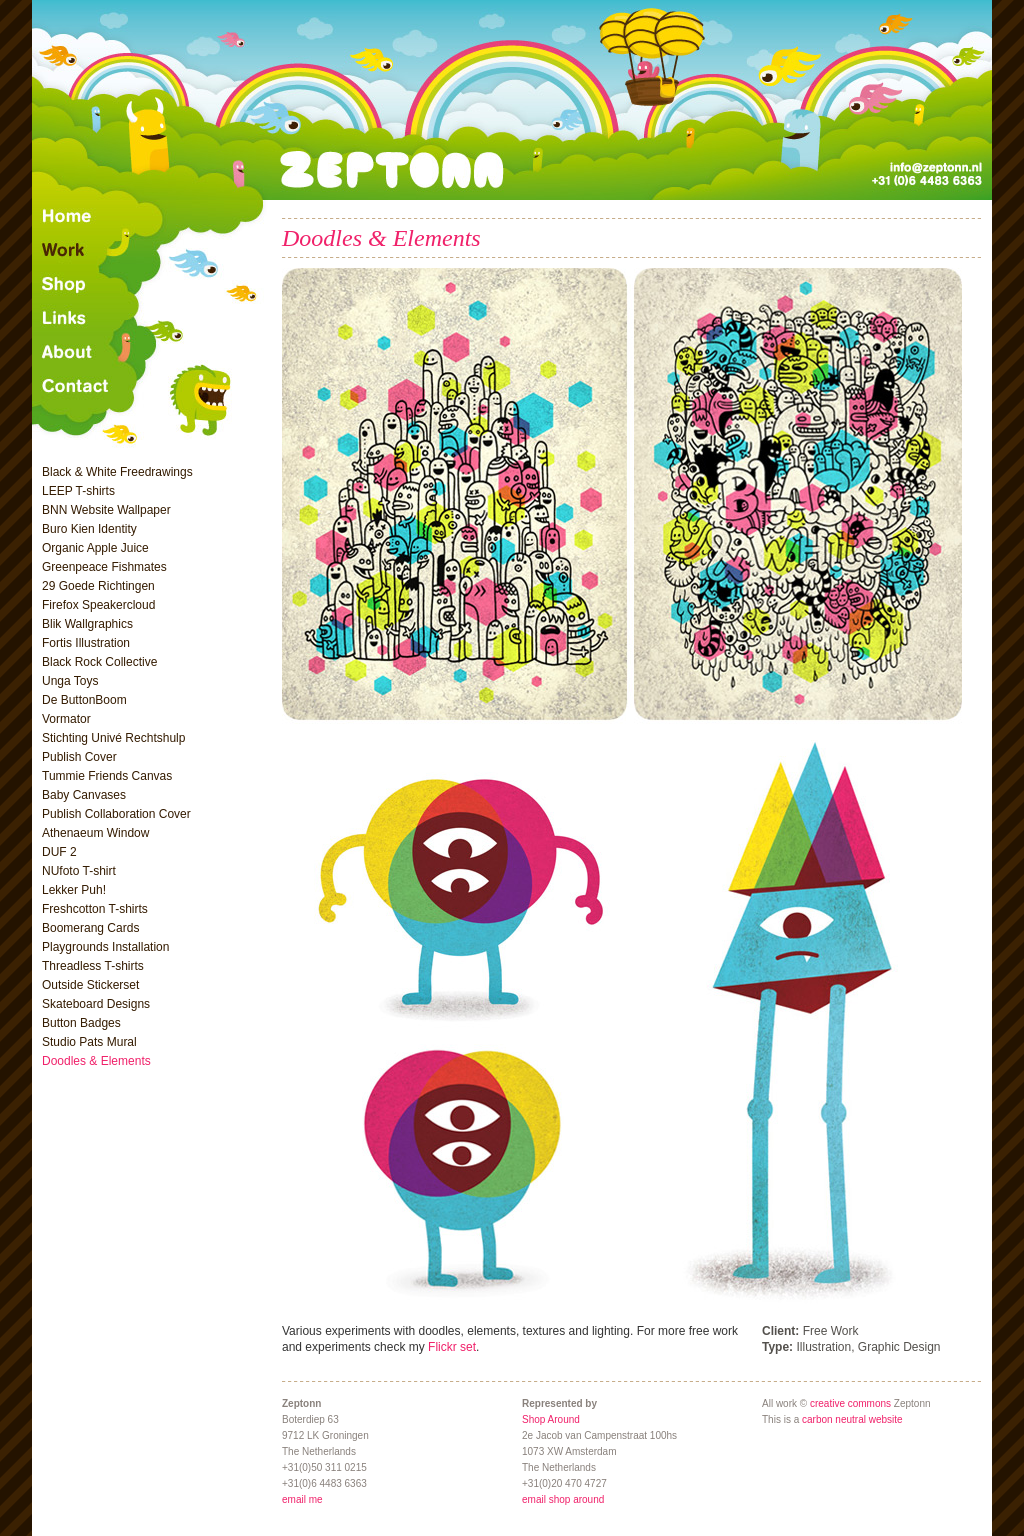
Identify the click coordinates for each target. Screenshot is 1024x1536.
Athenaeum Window (95, 833)
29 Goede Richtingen (98, 586)
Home (151, 217)
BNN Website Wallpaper (106, 510)
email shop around (563, 1499)
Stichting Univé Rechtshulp (113, 738)
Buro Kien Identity (89, 529)
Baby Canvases (84, 795)
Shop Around (551, 1419)
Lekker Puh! (74, 890)
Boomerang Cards (90, 928)
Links (151, 319)
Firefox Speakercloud (98, 605)
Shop (151, 285)
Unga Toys (70, 681)
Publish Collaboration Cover (116, 814)
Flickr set (452, 1347)
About (151, 353)
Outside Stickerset (90, 985)
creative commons (850, 1403)
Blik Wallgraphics (87, 624)
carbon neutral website (852, 1419)
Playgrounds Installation (105, 947)
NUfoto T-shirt (79, 871)
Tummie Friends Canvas (107, 776)
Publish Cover (79, 757)
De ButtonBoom (84, 700)
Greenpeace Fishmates (104, 567)
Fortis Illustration (86, 643)
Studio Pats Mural (89, 1042)
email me (302, 1499)
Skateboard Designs (96, 1004)
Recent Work (151, 251)
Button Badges (81, 1023)
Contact (151, 409)
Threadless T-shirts (93, 966)
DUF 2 (59, 852)
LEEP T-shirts (78, 491)
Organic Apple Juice (95, 548)
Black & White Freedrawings (117, 472)
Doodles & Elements (96, 1061)
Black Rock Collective (99, 662)
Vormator (66, 719)
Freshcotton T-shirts (95, 909)
